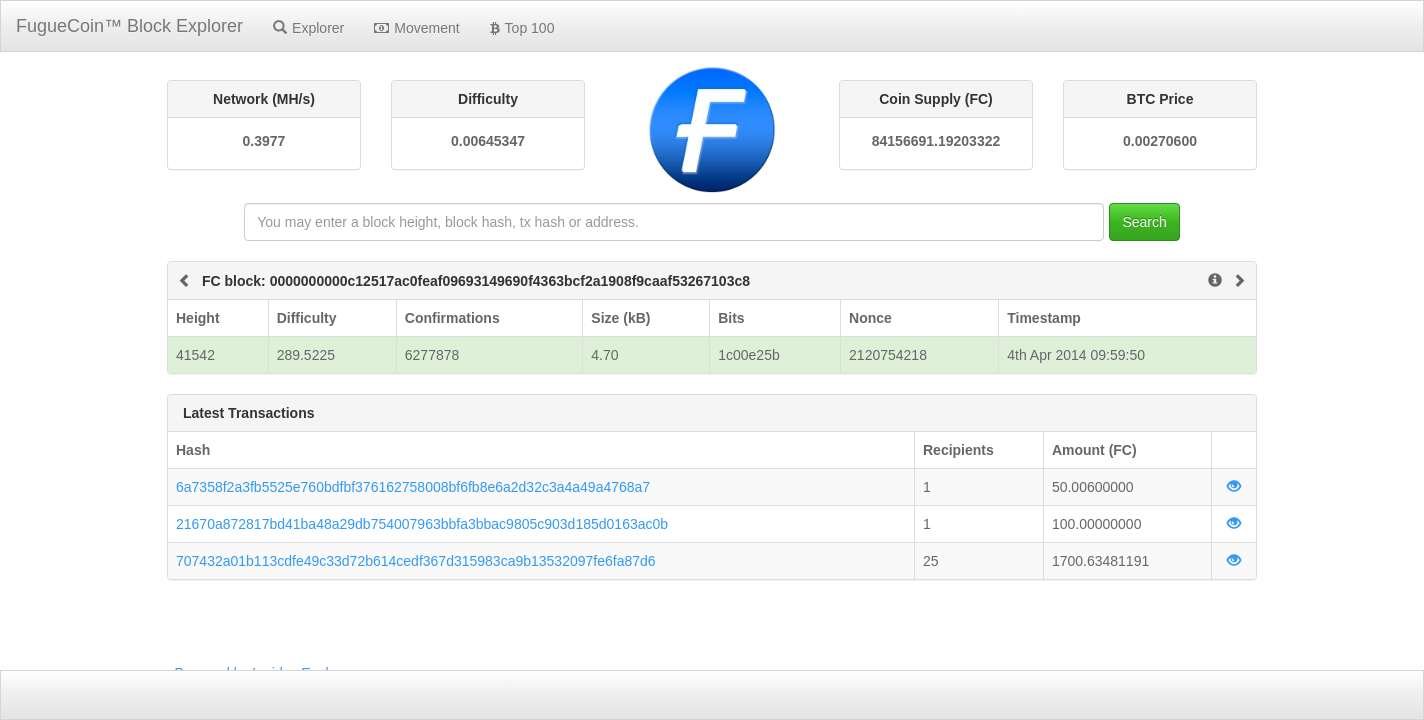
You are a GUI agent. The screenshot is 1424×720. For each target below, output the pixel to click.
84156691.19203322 (936, 141)
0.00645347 (488, 141)
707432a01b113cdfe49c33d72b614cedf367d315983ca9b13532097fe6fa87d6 (416, 561)
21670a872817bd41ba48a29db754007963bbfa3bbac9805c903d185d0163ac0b (422, 524)
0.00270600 (1160, 141)
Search (1144, 222)
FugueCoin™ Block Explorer (129, 26)
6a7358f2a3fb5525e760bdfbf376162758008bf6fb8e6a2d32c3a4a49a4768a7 (413, 487)
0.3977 (264, 141)
